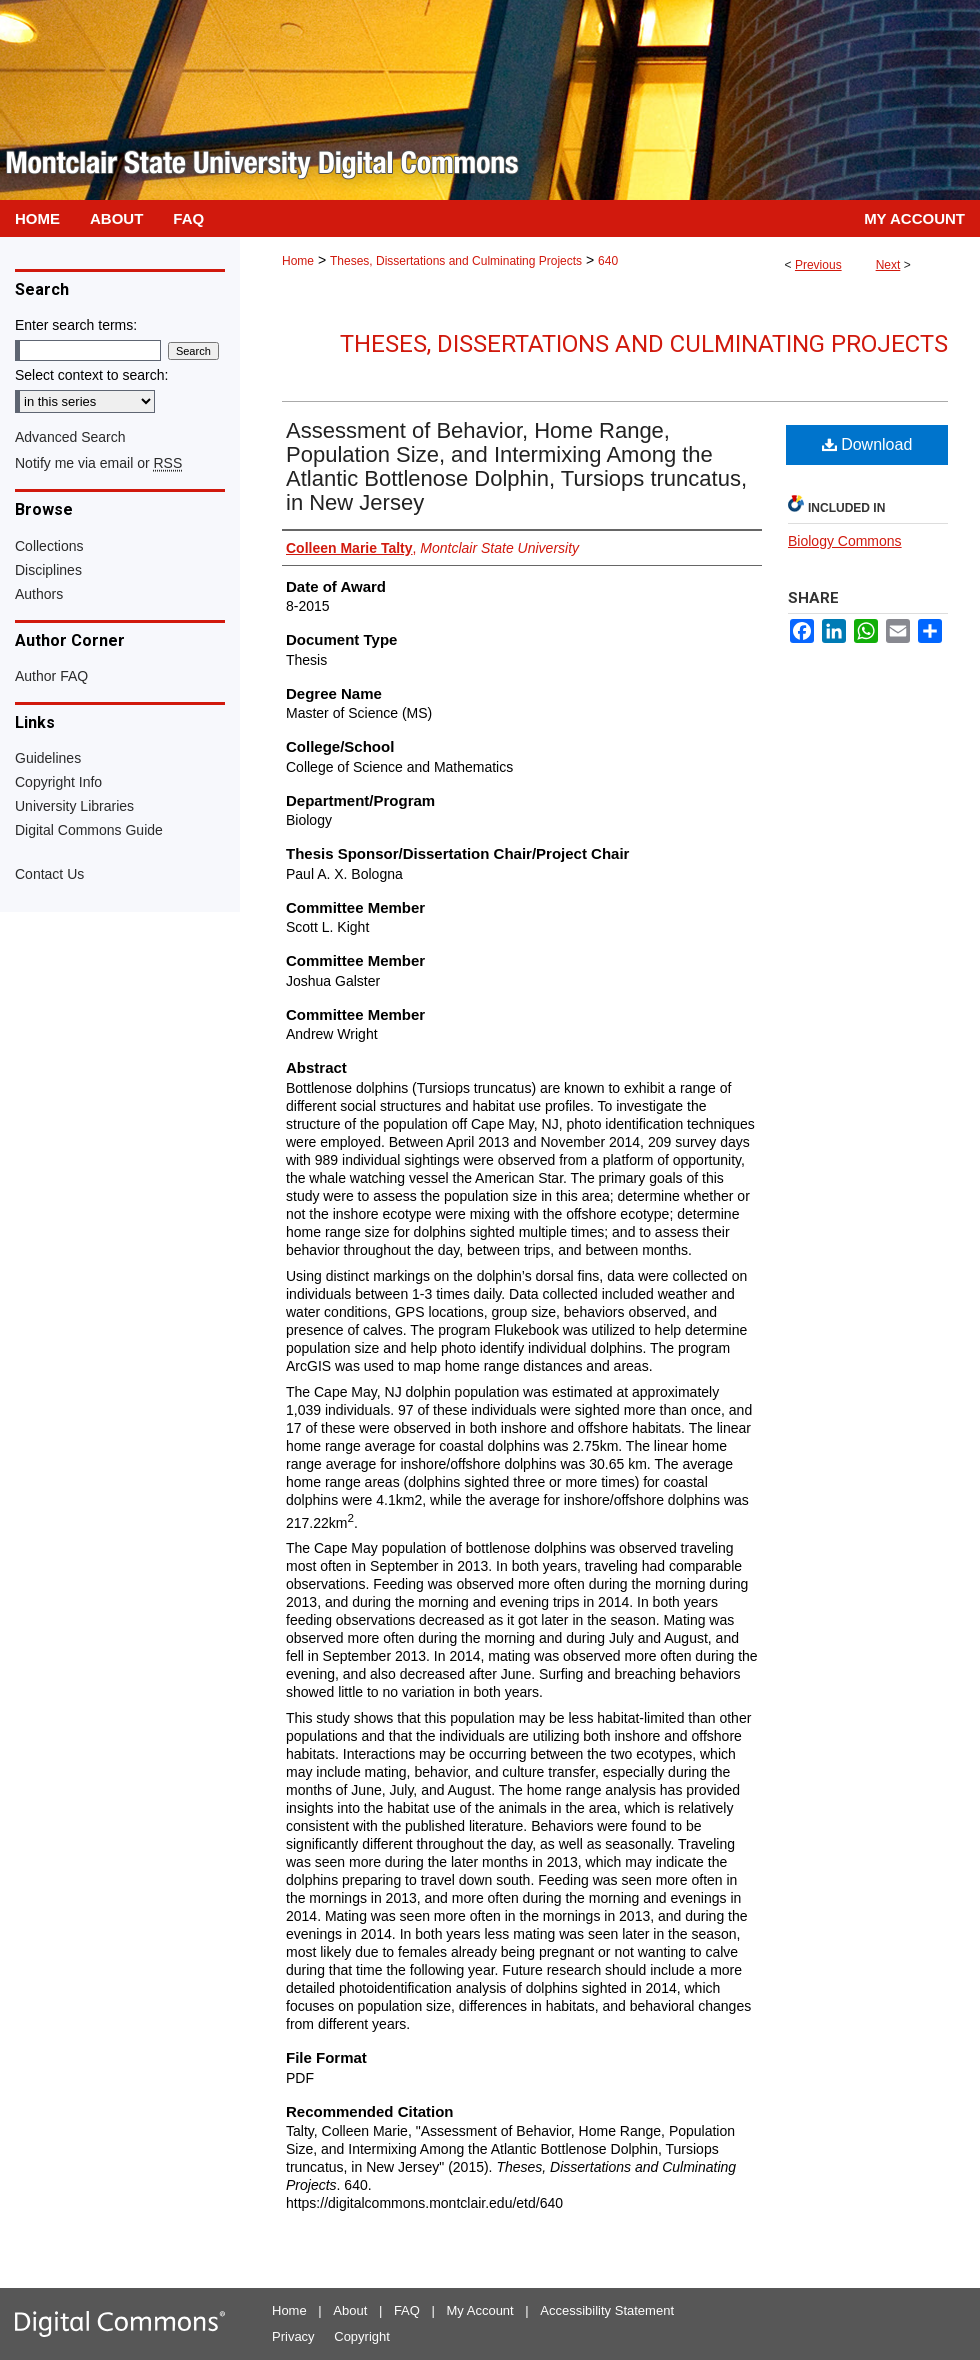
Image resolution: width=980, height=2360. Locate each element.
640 (608, 261)
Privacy (293, 2336)
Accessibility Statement (607, 2310)
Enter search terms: (76, 325)
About (350, 2310)
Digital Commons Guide (89, 830)
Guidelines (48, 758)
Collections (49, 546)
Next (888, 265)
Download (867, 444)
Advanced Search (70, 437)
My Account (480, 2310)
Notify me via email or (98, 463)
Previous (818, 265)
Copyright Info (58, 782)
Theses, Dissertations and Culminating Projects (456, 261)
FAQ (407, 2310)
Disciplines (48, 570)
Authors (39, 594)
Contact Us (49, 874)
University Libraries (74, 806)
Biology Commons (845, 541)
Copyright (362, 2336)
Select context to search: (91, 375)
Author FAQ (51, 676)
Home (298, 261)
